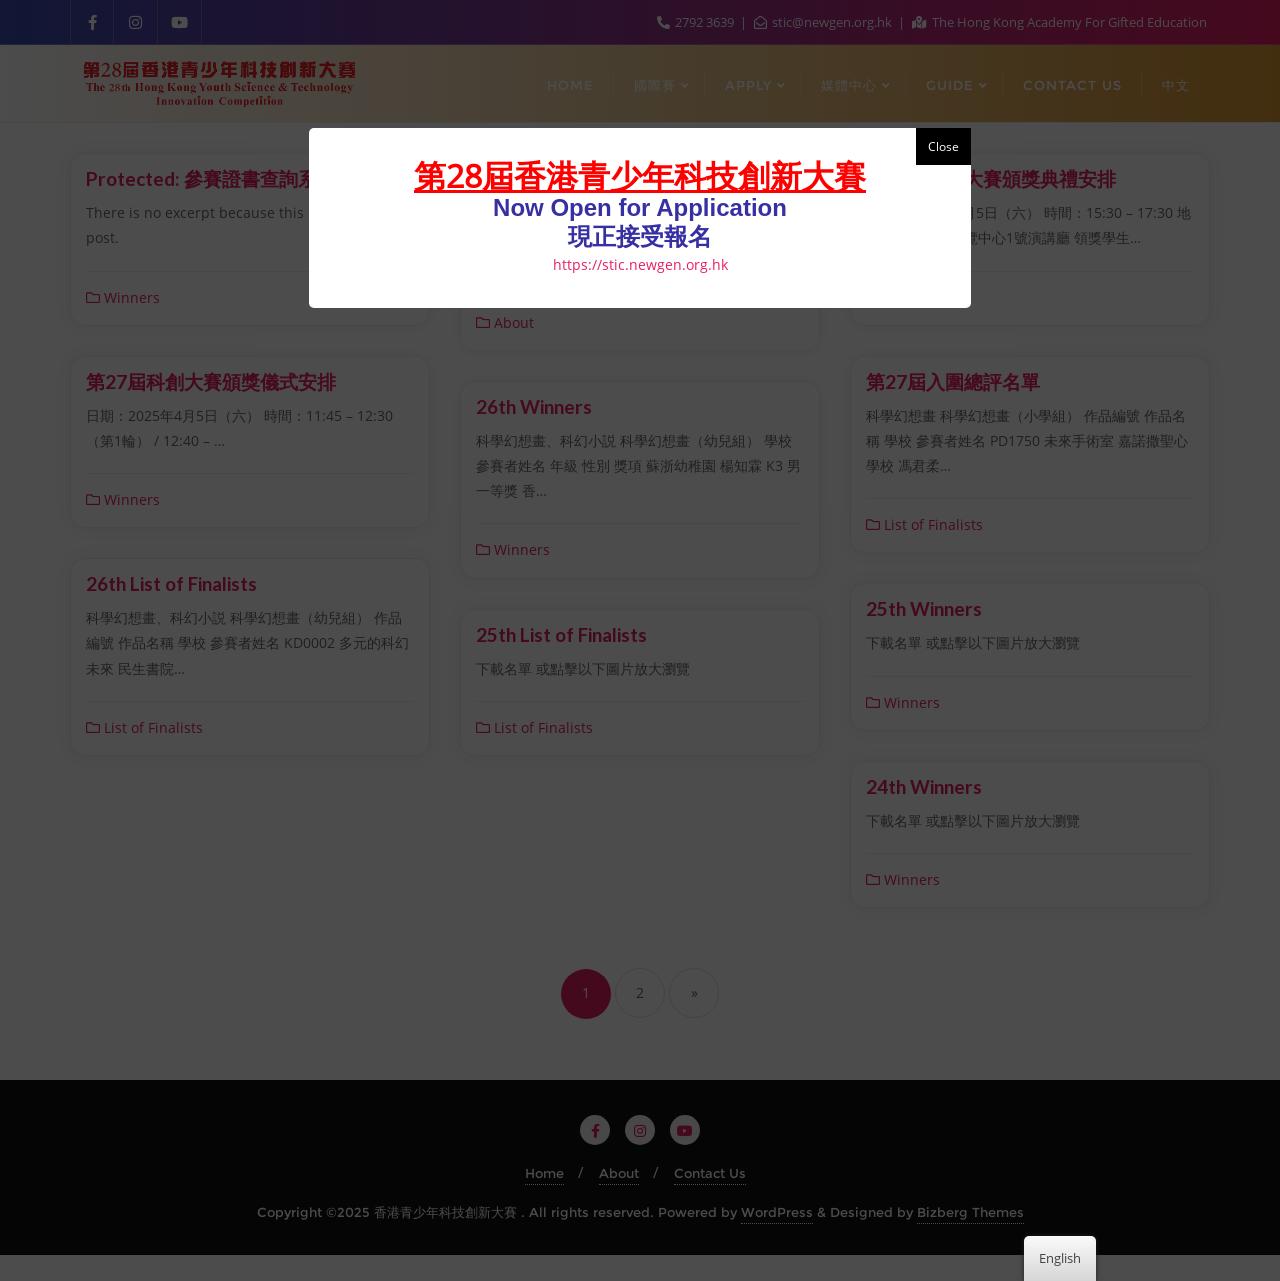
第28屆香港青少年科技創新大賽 (640, 175)
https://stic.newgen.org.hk (640, 264)
